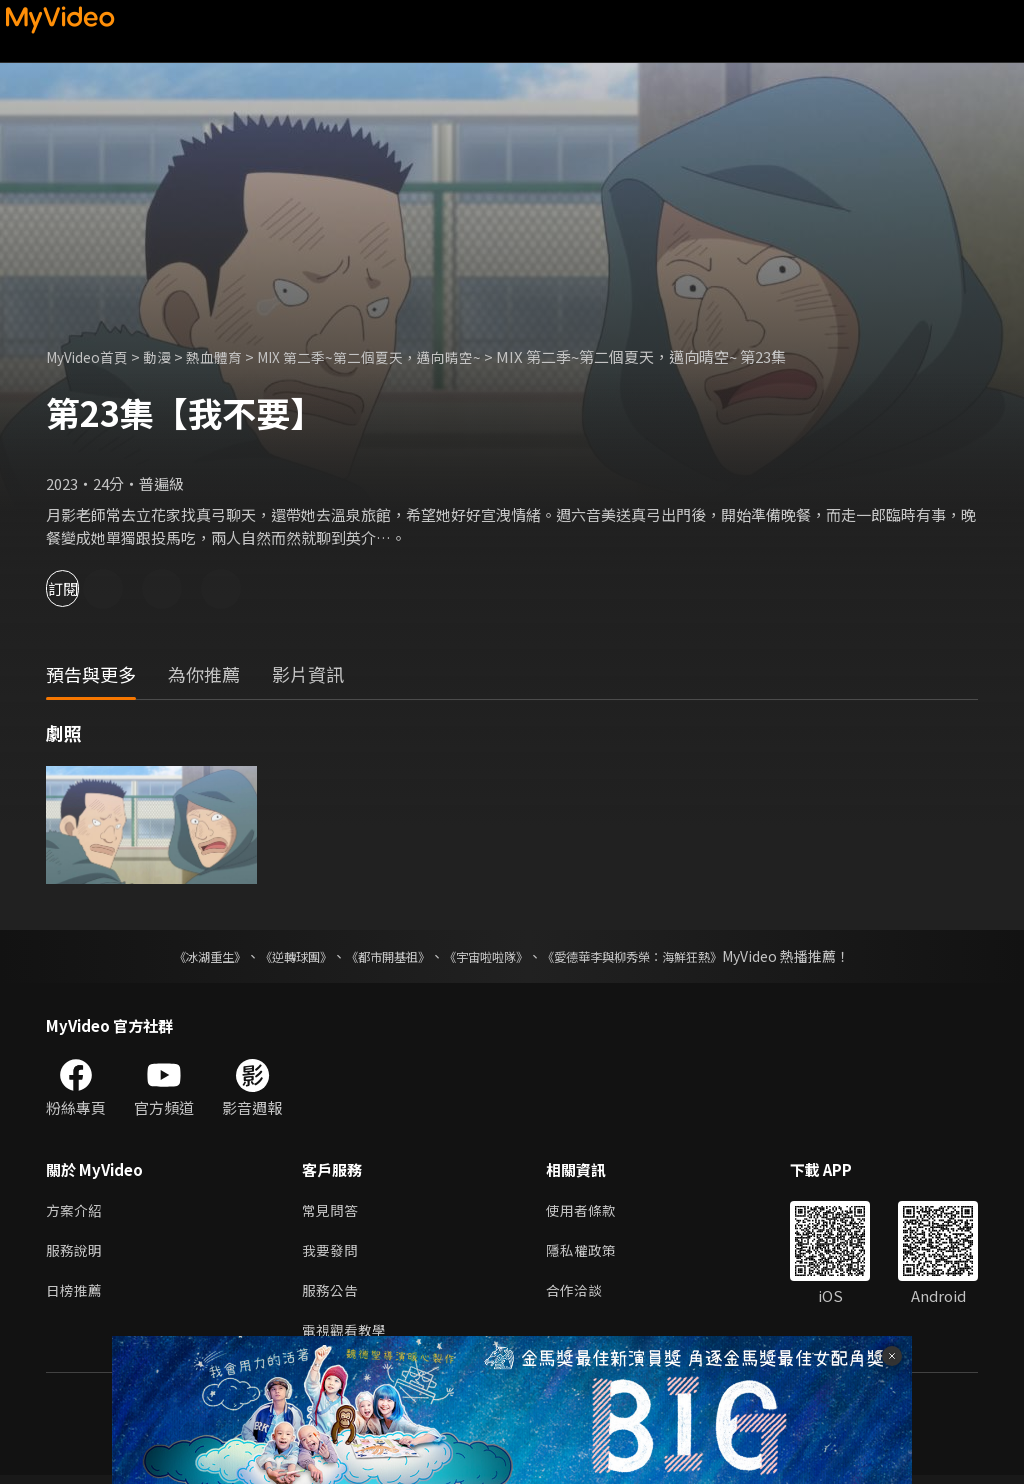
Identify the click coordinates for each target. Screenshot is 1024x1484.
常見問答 (332, 1211)
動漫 (167, 356)
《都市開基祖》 (378, 956)
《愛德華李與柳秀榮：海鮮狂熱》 (658, 956)
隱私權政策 (589, 1253)
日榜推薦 (76, 1295)
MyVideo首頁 (91, 356)
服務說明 (76, 1253)
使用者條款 (589, 1211)
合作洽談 (582, 1295)
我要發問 (332, 1253)
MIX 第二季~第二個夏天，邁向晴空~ (392, 356)
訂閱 (86, 588)
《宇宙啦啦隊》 (490, 956)
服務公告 (332, 1295)
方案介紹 (76, 1211)
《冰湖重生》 (175, 956)
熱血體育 (227, 356)
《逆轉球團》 (273, 956)
